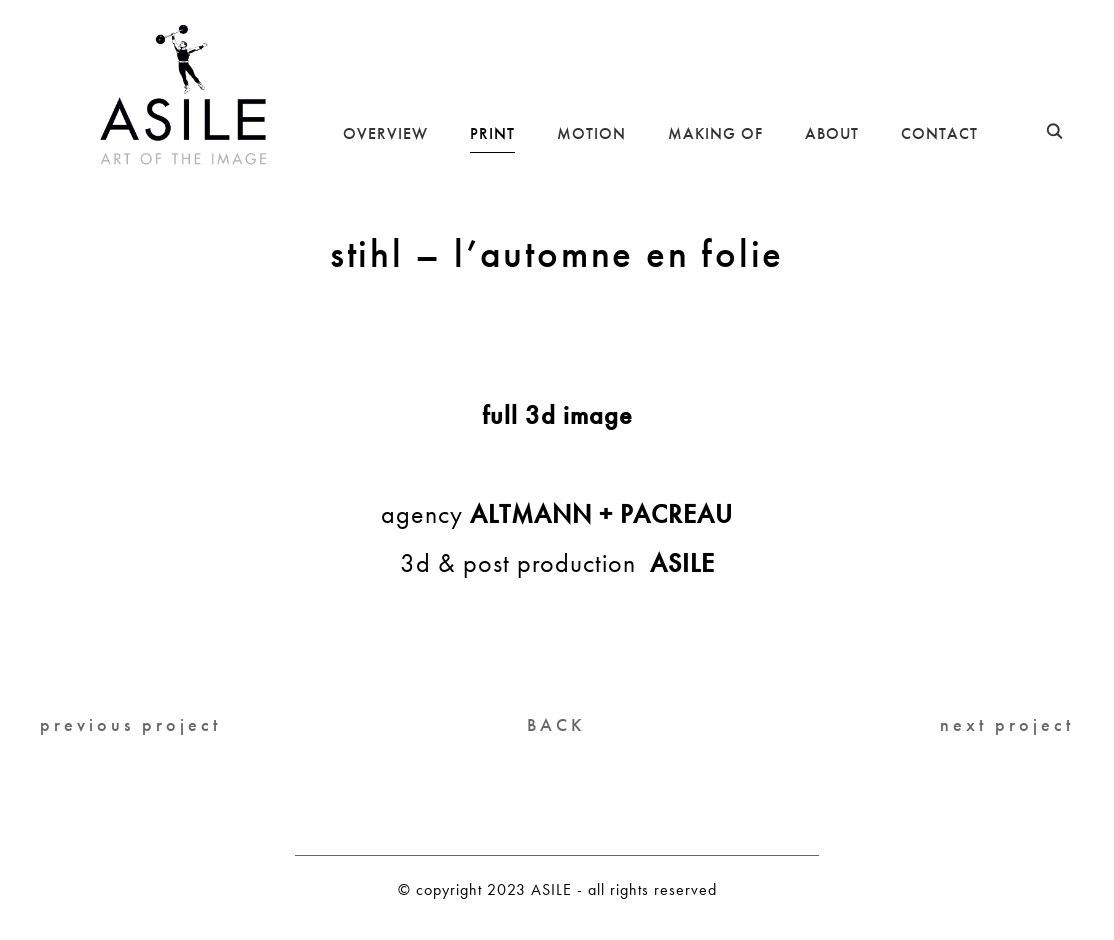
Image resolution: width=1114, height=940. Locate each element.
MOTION (591, 133)
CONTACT (939, 133)
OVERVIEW (385, 133)
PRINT (492, 133)
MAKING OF (715, 133)
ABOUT (832, 133)
